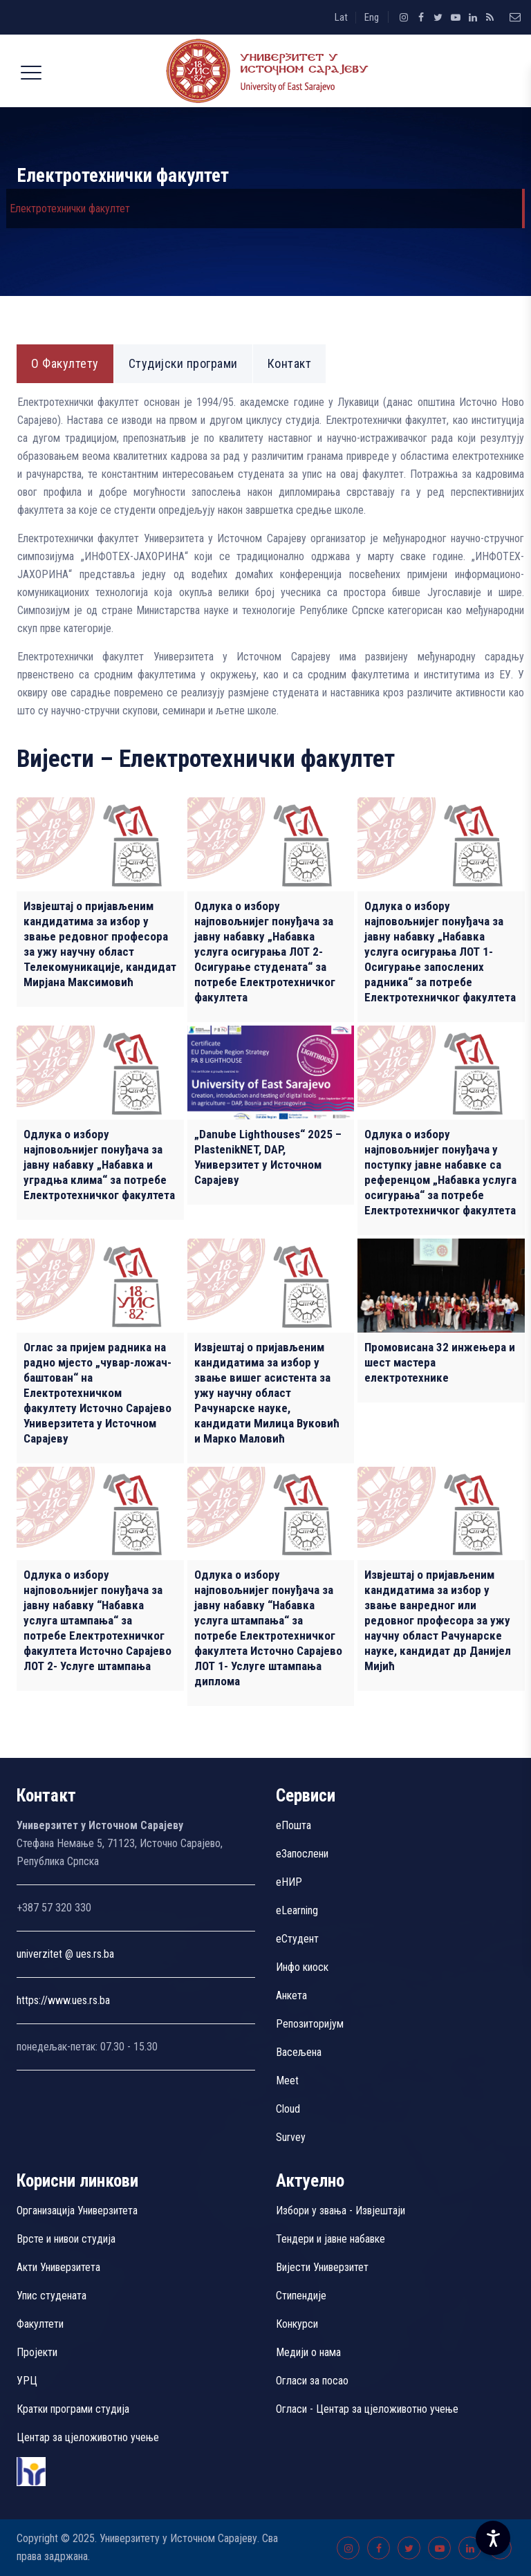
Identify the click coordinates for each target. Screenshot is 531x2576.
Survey (291, 2137)
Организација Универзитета (77, 2210)
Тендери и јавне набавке (330, 2238)
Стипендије (301, 2295)
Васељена (299, 2052)
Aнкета (291, 1995)
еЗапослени (302, 1853)
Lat (341, 17)
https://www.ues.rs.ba (63, 2000)
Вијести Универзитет (322, 2267)
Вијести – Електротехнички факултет (206, 759)
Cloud (288, 2108)
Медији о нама (308, 2352)
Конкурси (297, 2324)
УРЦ (27, 2380)
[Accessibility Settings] (493, 2538)
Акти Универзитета (58, 2267)
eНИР (289, 1882)
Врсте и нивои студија (66, 2238)
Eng (371, 17)
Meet (287, 2080)
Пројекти (37, 2352)
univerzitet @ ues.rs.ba (65, 1954)
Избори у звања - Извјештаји (342, 2210)
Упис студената (51, 2295)
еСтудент (297, 1938)
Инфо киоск (302, 1967)
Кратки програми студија (73, 2409)
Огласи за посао (312, 2380)
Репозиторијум (310, 2023)
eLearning (297, 1910)
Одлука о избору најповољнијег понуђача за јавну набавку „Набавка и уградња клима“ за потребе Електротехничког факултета (99, 1164)
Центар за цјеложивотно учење (88, 2437)
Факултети (40, 2324)
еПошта (293, 1825)
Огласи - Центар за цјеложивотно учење (367, 2409)
